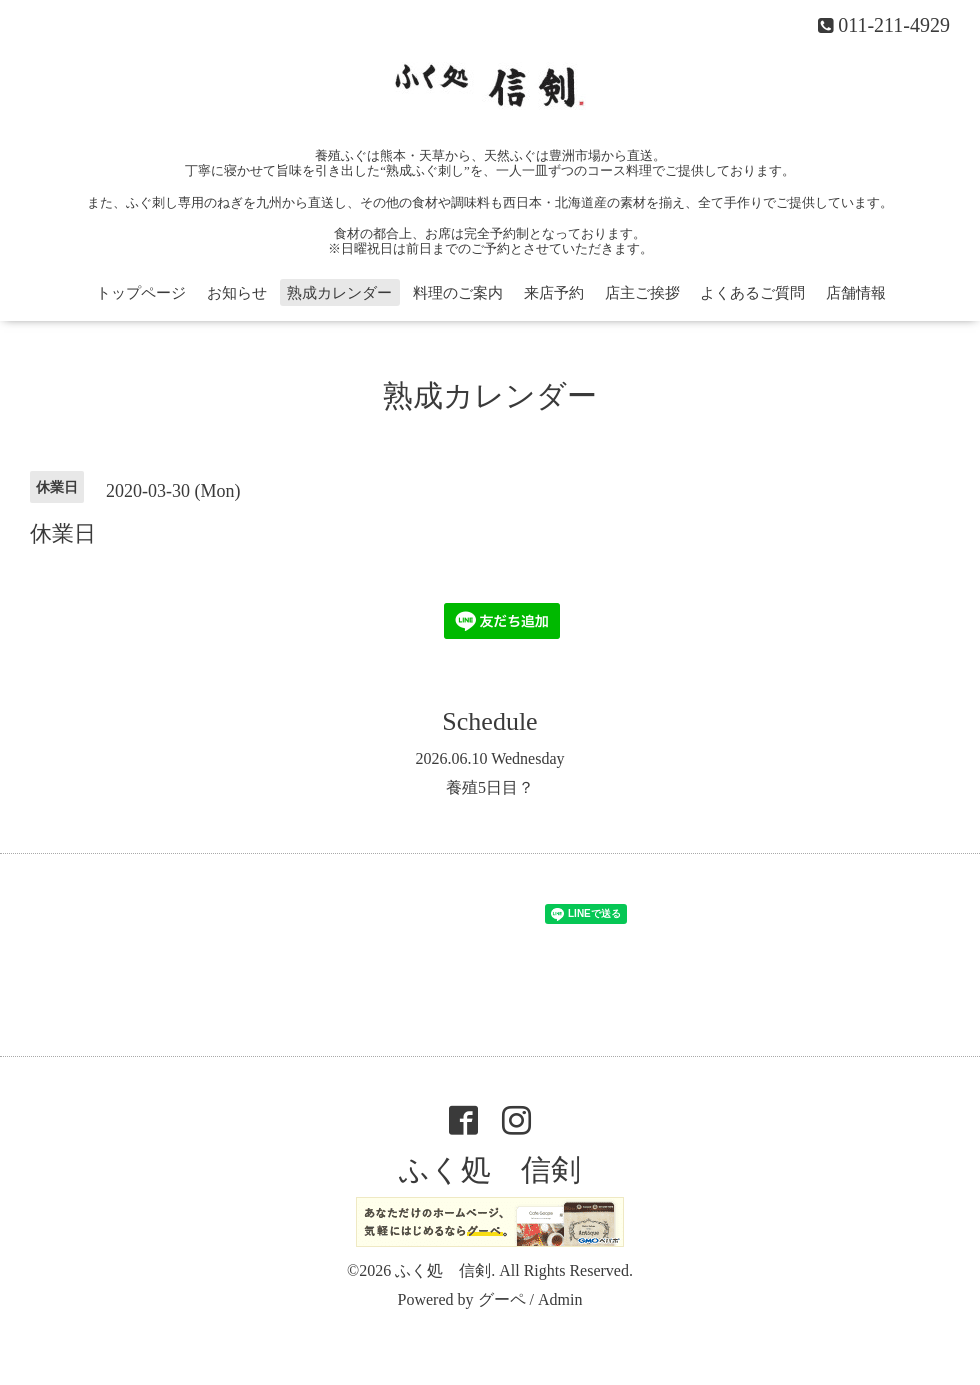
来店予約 (554, 293)
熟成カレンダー (339, 293)
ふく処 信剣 (490, 1169)
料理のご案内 (458, 293)
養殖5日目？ (490, 787)
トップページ (141, 293)
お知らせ (237, 293)
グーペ (502, 1299)
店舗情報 (856, 293)
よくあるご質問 (752, 293)
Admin (560, 1299)
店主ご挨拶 (642, 293)
